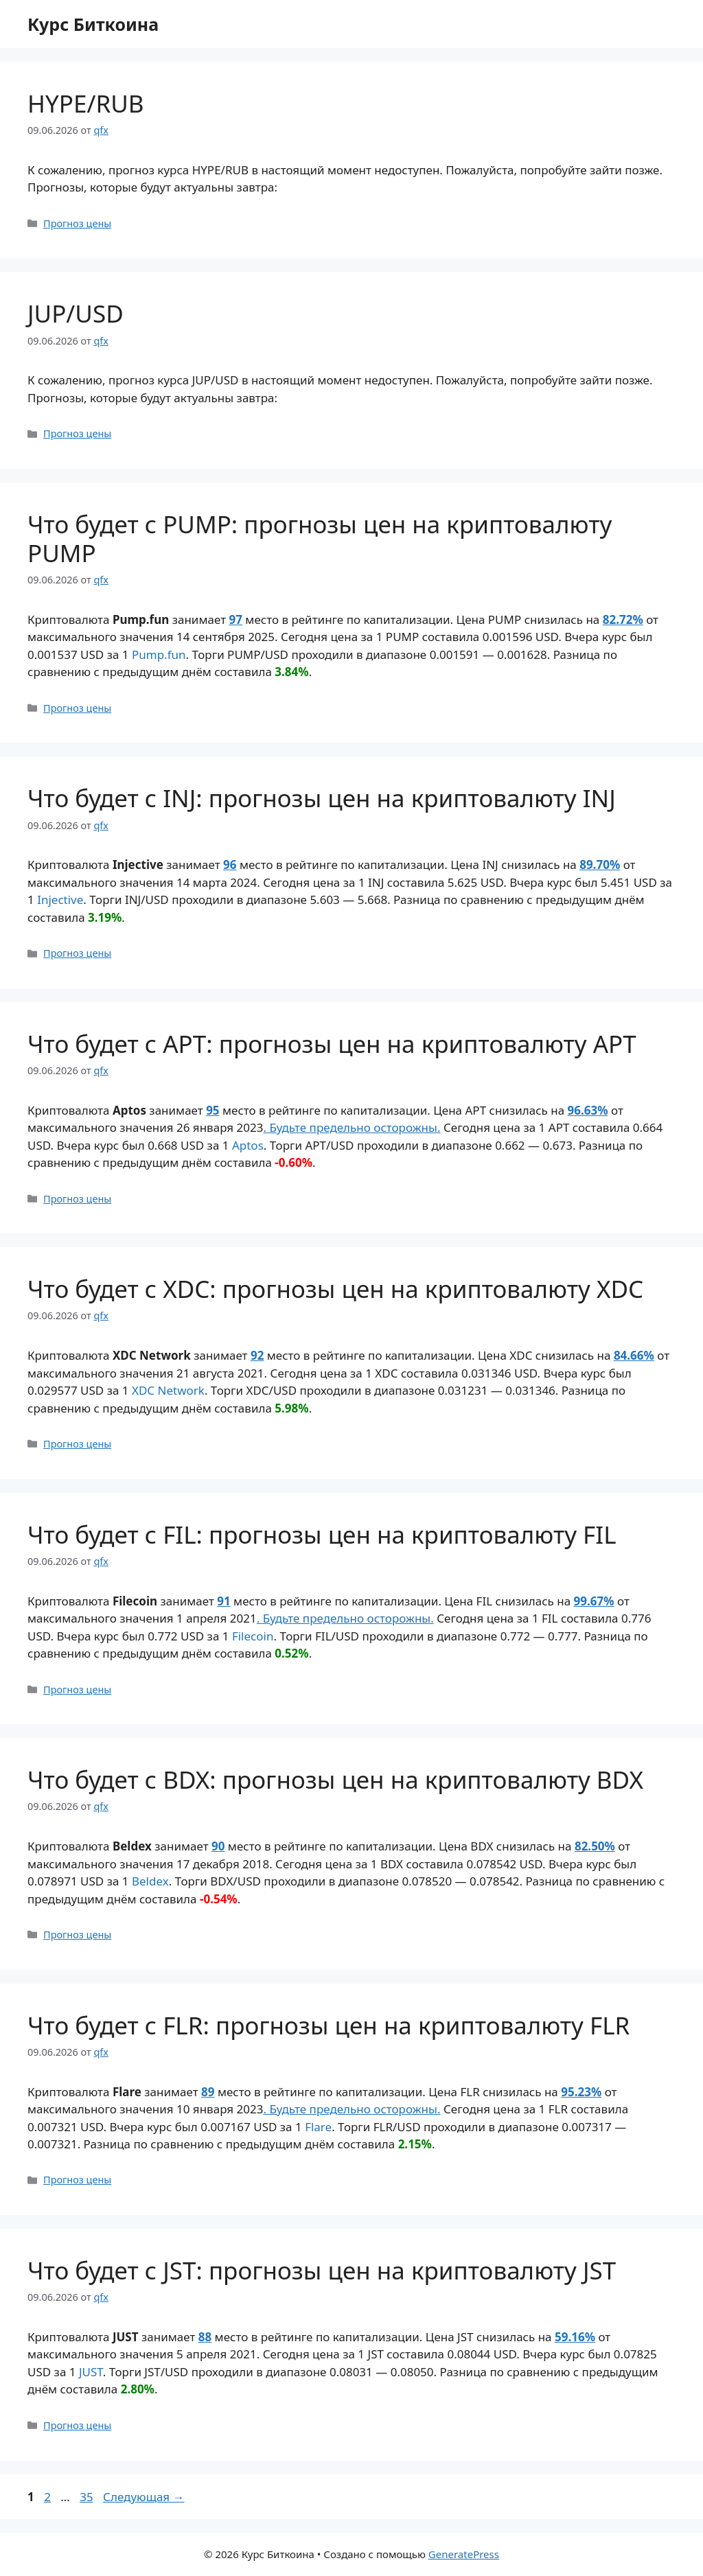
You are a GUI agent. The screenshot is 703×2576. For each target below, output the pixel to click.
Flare (318, 2127)
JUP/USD (75, 313)
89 (207, 2092)
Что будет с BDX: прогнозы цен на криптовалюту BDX (335, 1779)
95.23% (581, 2092)
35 (87, 2497)
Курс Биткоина (93, 24)
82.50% (595, 1846)
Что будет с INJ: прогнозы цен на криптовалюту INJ (321, 798)
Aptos (248, 1145)
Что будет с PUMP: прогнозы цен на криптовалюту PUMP (319, 538)
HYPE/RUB (85, 103)
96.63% (588, 1110)
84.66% (634, 1355)
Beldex (150, 1881)
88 (204, 2337)
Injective (60, 899)
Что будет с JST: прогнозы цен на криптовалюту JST (321, 2270)
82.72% (623, 619)
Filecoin (253, 1636)
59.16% (575, 2337)
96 (229, 864)
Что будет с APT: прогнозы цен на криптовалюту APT (331, 1044)
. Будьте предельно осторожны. (351, 1127)
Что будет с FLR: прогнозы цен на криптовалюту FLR (328, 2025)
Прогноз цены (77, 223)
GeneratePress (463, 2554)
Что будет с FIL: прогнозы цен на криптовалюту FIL (321, 1534)
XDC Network (168, 1390)
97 (235, 619)
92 (257, 1355)
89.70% (599, 864)
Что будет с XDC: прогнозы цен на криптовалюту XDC (335, 1289)
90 (217, 1846)
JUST (91, 2372)
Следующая (144, 2497)
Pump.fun (159, 654)
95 (212, 1110)
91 (223, 1601)
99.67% (594, 1601)
